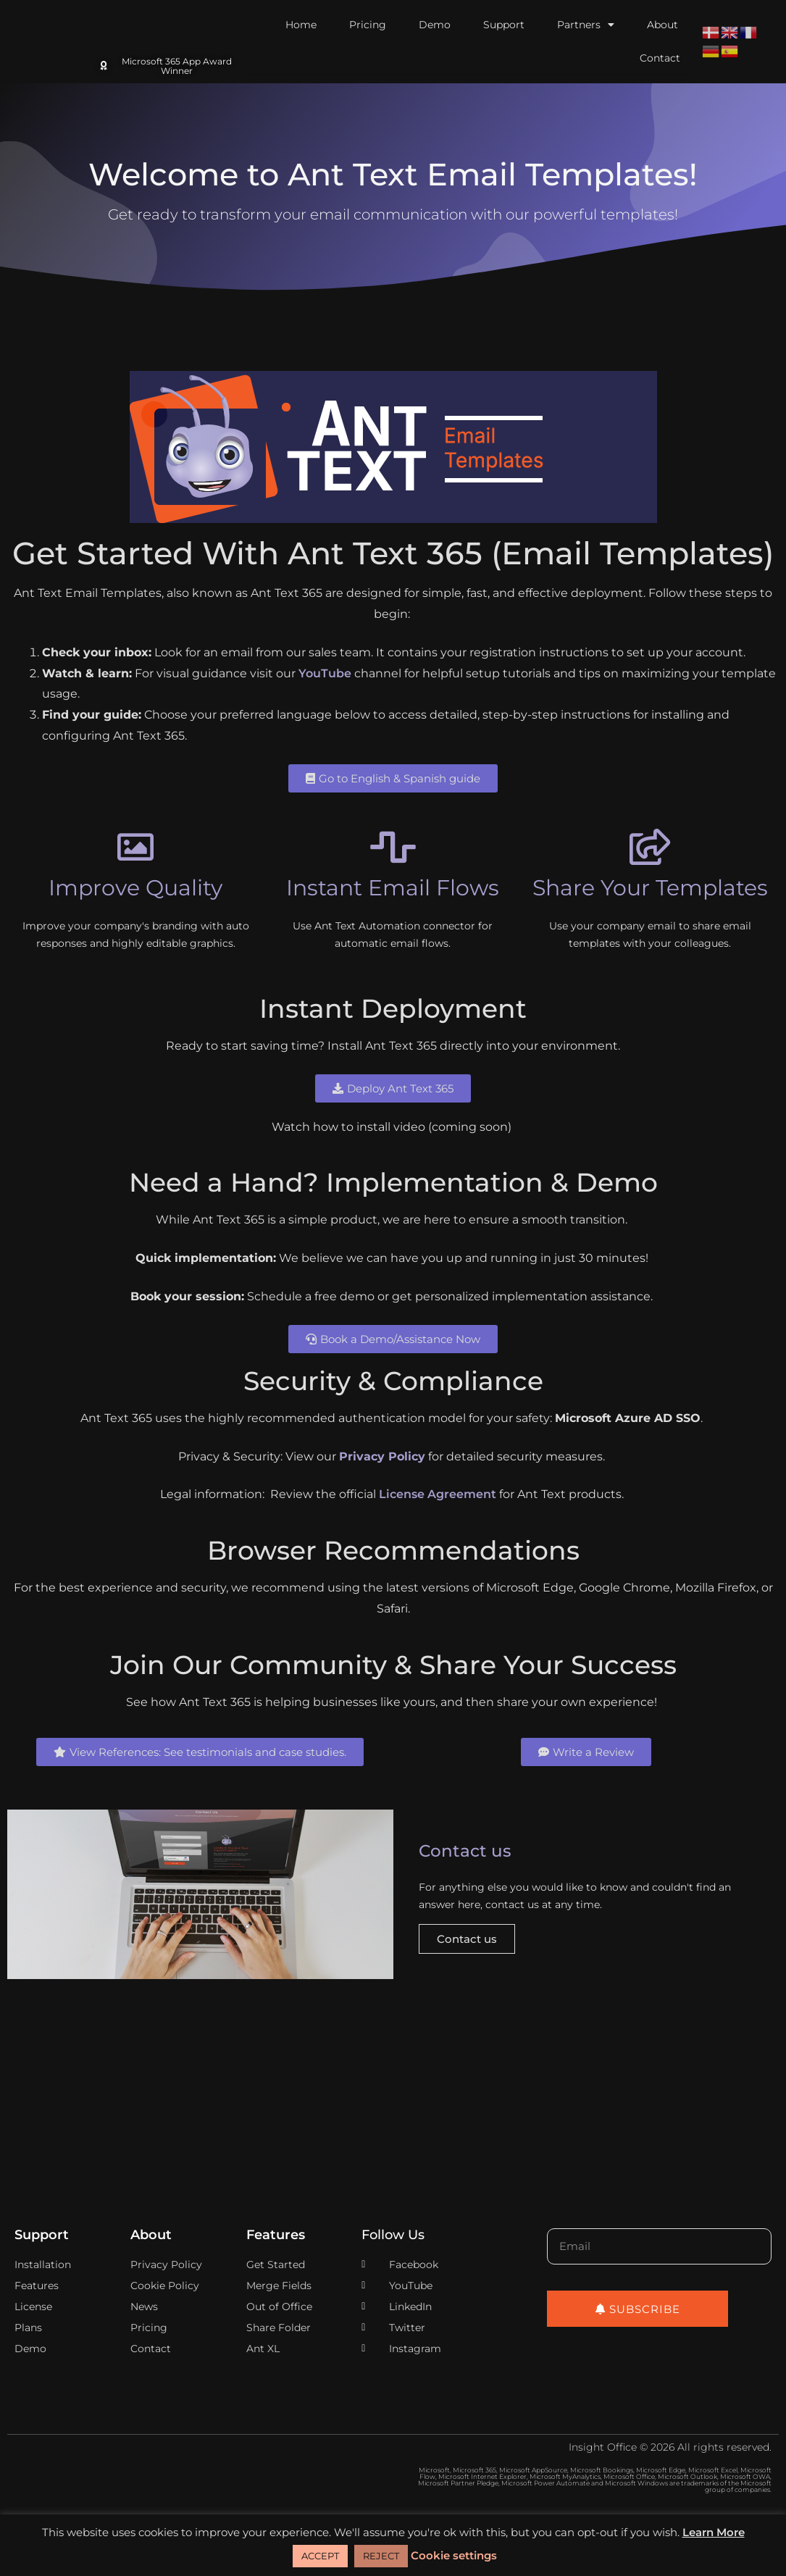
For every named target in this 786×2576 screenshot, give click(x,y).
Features (275, 2237)
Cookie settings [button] (454, 2555)
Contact (660, 57)
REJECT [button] (381, 2556)
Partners (585, 24)
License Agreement (437, 1494)
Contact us (467, 1941)
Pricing (367, 24)
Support (503, 24)
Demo (435, 24)
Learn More (713, 2532)
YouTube (324, 673)
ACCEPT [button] (320, 2556)
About (662, 24)
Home (301, 24)
